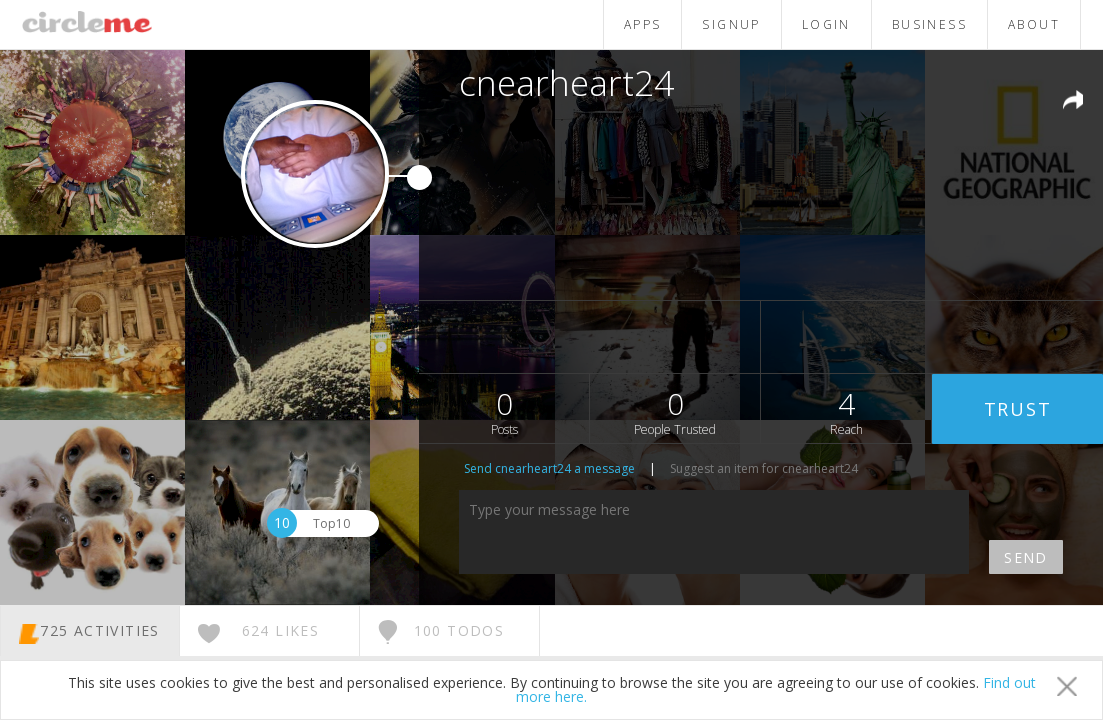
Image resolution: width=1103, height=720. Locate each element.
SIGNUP (731, 24)
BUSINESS (929, 24)
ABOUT (1034, 24)
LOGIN (826, 24)
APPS (643, 24)
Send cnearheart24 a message (549, 468)
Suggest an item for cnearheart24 (764, 468)
